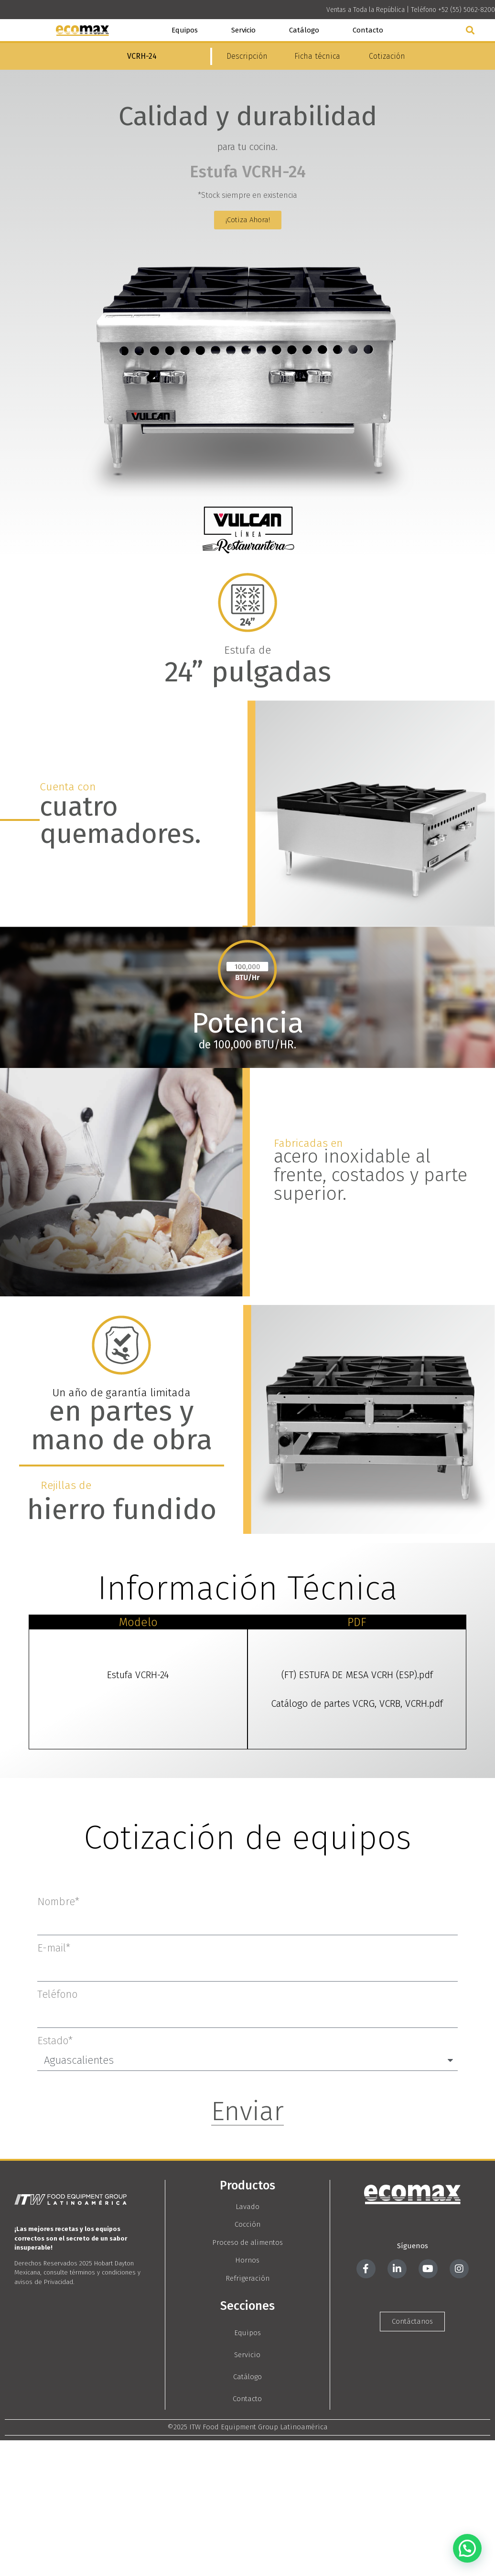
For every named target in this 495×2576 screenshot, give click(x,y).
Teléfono (57, 1994)
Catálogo (304, 30)
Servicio (243, 30)
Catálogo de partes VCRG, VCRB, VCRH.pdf (357, 1703)
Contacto (368, 30)
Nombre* (58, 1901)
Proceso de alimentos (247, 2242)
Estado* (55, 2040)
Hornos (247, 2260)
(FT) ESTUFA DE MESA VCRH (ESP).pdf (357, 1675)
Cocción (247, 2224)
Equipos (185, 30)
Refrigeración (247, 2278)
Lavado (247, 2206)
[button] (470, 30)
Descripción (247, 56)
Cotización (387, 56)
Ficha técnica (317, 56)
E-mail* (53, 1947)
